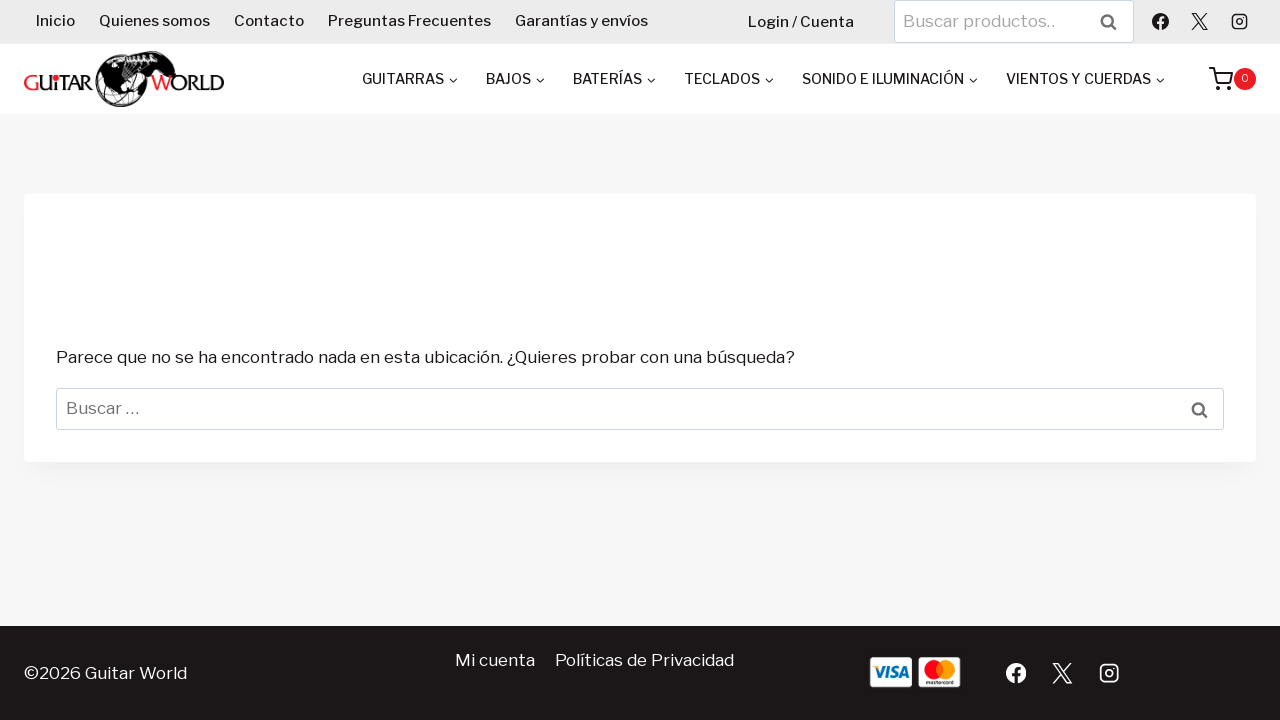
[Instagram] (1239, 21)
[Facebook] (1161, 21)
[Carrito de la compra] (1222, 79)
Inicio (55, 21)
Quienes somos (154, 21)
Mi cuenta (495, 660)
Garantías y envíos (581, 21)
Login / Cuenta (801, 22)
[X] (1200, 21)
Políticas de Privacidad (644, 660)
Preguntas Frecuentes (409, 21)
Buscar (1115, 21)
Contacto (269, 21)
